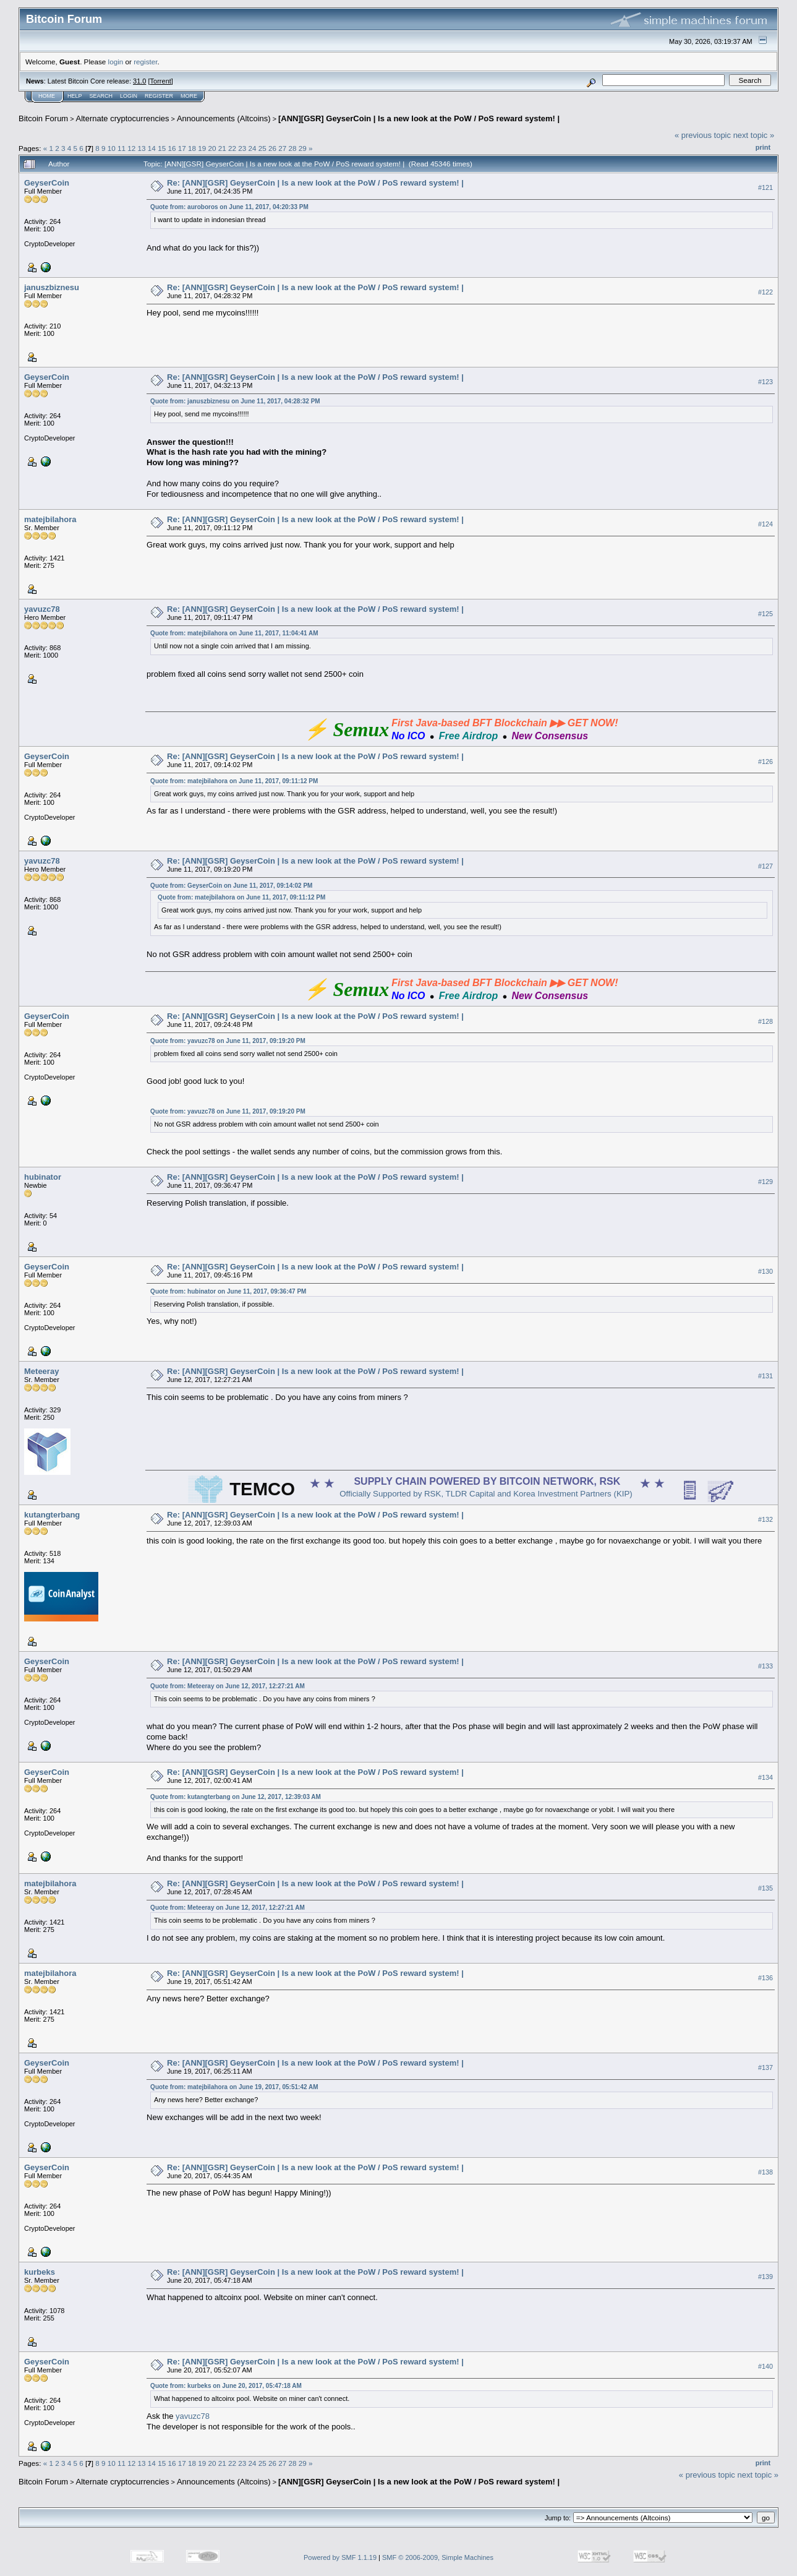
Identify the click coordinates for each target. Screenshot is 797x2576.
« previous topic (703, 135)
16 (172, 148)
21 (222, 148)
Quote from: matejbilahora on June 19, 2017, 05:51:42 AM (234, 2087)
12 (131, 148)
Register (159, 96)
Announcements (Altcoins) (224, 118)
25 (262, 148)
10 (112, 148)
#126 (765, 761)
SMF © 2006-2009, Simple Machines (437, 2557)
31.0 (139, 81)
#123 (765, 381)
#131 (765, 1376)
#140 (765, 2366)
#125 (765, 613)
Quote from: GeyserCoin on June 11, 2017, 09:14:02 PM (231, 885)
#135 (765, 1888)
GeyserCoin (46, 182)
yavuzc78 (42, 609)
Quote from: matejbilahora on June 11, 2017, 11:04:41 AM (234, 633)
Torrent (160, 81)
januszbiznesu (51, 287)
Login (128, 96)
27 (282, 148)
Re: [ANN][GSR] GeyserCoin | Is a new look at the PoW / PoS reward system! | (315, 182)
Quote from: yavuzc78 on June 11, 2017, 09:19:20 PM (227, 1040)
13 (142, 148)
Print (763, 147)
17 (182, 148)
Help (74, 96)
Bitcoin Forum (43, 118)
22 (232, 148)
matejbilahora (50, 519)
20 (212, 148)
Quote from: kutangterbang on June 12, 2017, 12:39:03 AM (235, 1796)
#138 (765, 2172)
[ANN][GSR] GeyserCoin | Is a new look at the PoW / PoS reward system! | (419, 118)
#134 (765, 1777)
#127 (765, 866)
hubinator (42, 1177)
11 (121, 148)
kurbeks (39, 2272)
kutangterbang (52, 1514)
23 (242, 148)
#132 (765, 1520)
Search (101, 96)
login (116, 62)
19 (202, 148)
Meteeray (41, 1371)
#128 (765, 1021)
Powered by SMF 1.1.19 (340, 2557)
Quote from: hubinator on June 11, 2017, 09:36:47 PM (228, 1291)
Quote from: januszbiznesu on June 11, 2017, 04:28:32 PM (235, 401)
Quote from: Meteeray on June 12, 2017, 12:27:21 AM (227, 1686)
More (189, 96)
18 (192, 148)
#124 (765, 524)
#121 (765, 187)
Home (46, 96)
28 (293, 148)
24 (253, 148)
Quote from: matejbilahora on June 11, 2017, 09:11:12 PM (234, 781)
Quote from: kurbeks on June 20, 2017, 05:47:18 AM (226, 2385)
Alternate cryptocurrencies (122, 118)
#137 (765, 2067)
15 (162, 148)
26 (272, 148)
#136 (765, 1977)
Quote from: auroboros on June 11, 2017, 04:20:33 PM (229, 207)
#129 (765, 1182)
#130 (765, 1272)
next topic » (754, 135)
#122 (765, 292)
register (145, 62)
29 (303, 148)
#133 (765, 1666)
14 (152, 148)
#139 (765, 2276)
